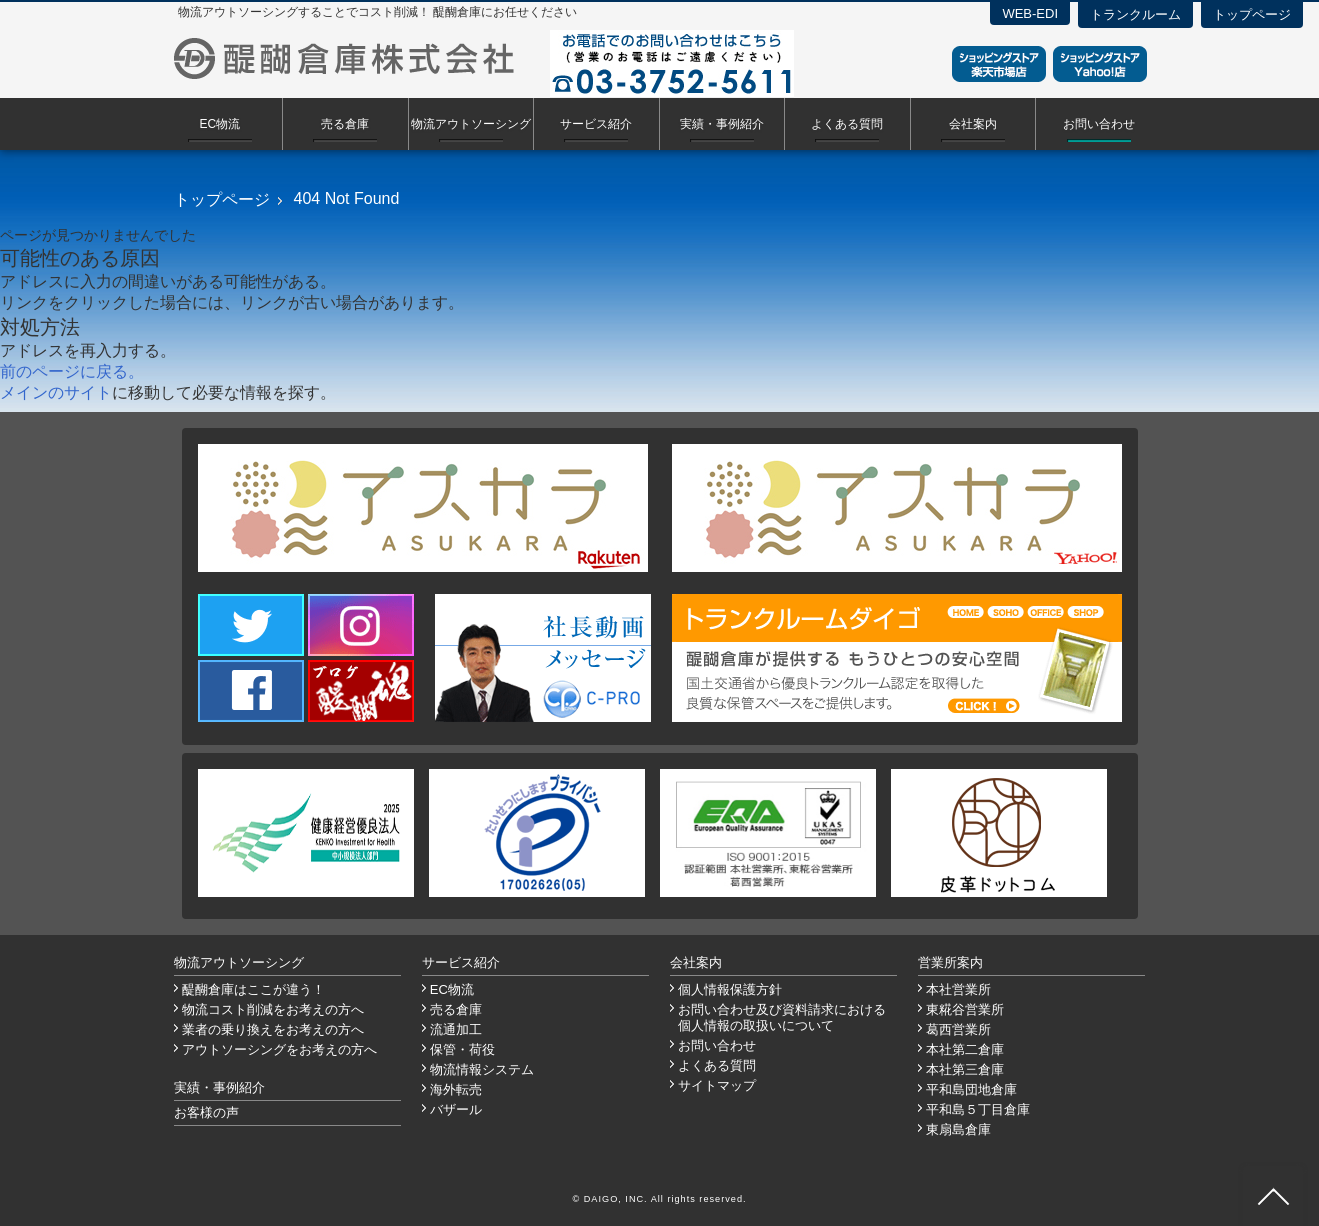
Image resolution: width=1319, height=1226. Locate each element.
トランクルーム (1135, 14)
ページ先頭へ (1273, 1196)
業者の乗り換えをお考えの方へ (273, 1029)
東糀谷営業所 (965, 1009)
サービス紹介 (596, 124)
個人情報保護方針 (730, 989)
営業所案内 (950, 962)
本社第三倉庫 (965, 1069)
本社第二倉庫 (965, 1049)
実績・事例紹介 (722, 124)
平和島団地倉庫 (971, 1089)
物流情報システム (482, 1069)
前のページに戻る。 (72, 371)
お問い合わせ (1099, 124)
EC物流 (219, 124)
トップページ (1252, 14)
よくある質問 (847, 124)
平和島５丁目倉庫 (978, 1109)
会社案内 (973, 124)
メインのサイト (56, 392)
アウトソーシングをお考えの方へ (279, 1049)
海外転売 (456, 1089)
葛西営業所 (958, 1029)
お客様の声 (206, 1112)
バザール (456, 1109)
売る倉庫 (345, 124)
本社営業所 (958, 989)
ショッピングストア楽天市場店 (999, 64)
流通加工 (456, 1029)
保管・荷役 (462, 1049)
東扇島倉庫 (958, 1129)
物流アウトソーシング (471, 124)
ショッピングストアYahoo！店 (1100, 64)
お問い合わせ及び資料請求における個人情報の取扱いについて (782, 1017)
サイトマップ (717, 1085)
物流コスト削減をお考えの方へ (273, 1009)
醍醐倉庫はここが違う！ (253, 989)
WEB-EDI (1030, 13)
